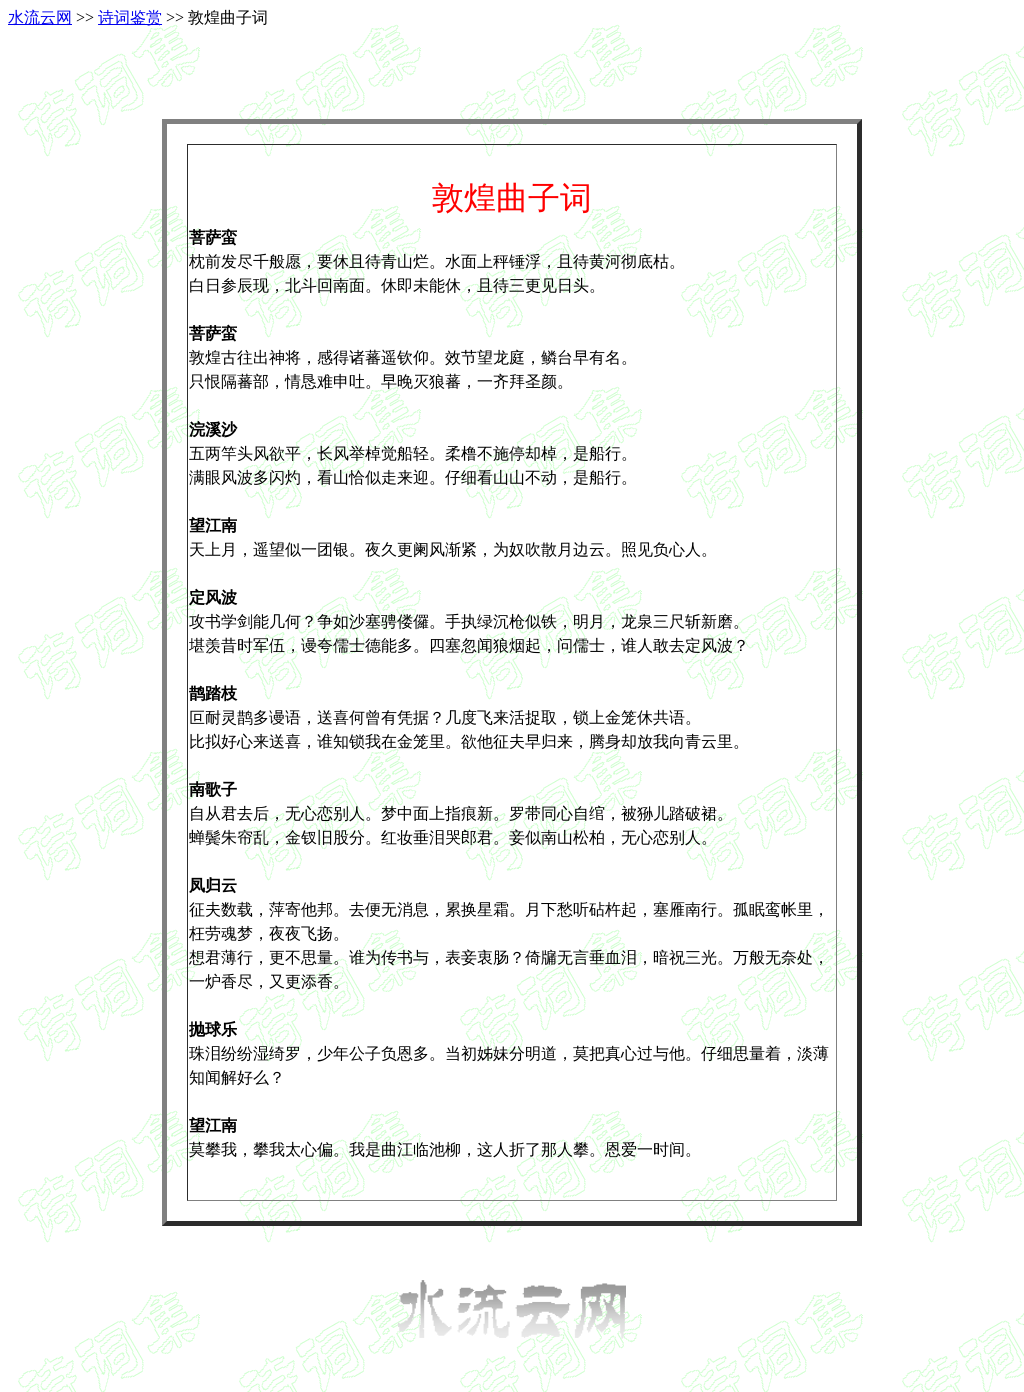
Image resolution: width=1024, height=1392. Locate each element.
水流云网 (40, 17)
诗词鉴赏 (130, 17)
